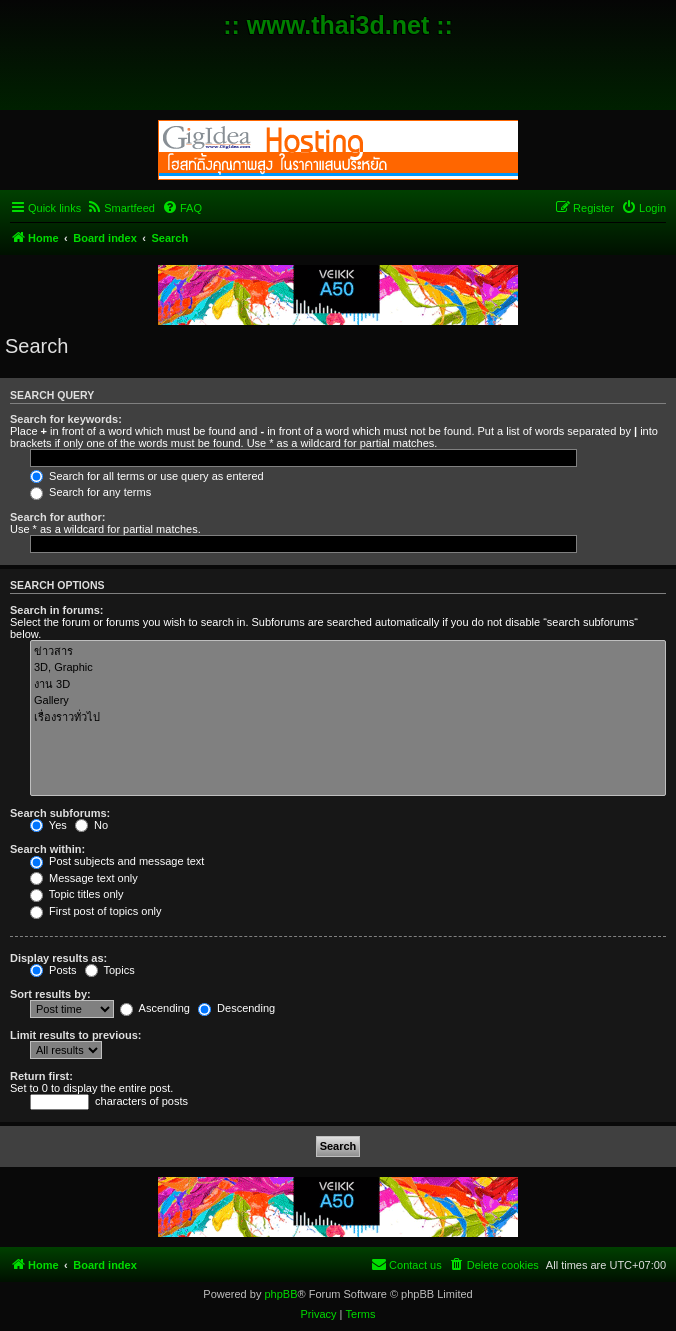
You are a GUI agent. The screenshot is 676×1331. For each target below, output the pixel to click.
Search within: (47, 849)
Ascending (155, 1008)
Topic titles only (76, 894)
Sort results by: (50, 994)
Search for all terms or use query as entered (147, 476)
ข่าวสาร (348, 651)
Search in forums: (57, 610)
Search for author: (57, 517)
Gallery (348, 701)
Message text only (84, 878)
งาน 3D (348, 684)
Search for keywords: (66, 419)
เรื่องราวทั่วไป (348, 717)
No (91, 825)
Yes (48, 825)
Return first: (41, 1076)
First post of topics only (96, 911)
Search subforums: (60, 813)
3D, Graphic (348, 668)
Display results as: (58, 958)
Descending (236, 1008)
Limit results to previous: (75, 1035)
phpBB (280, 1294)
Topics (110, 970)
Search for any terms (90, 492)
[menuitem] (120, 208)
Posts (53, 970)
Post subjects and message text (117, 861)
